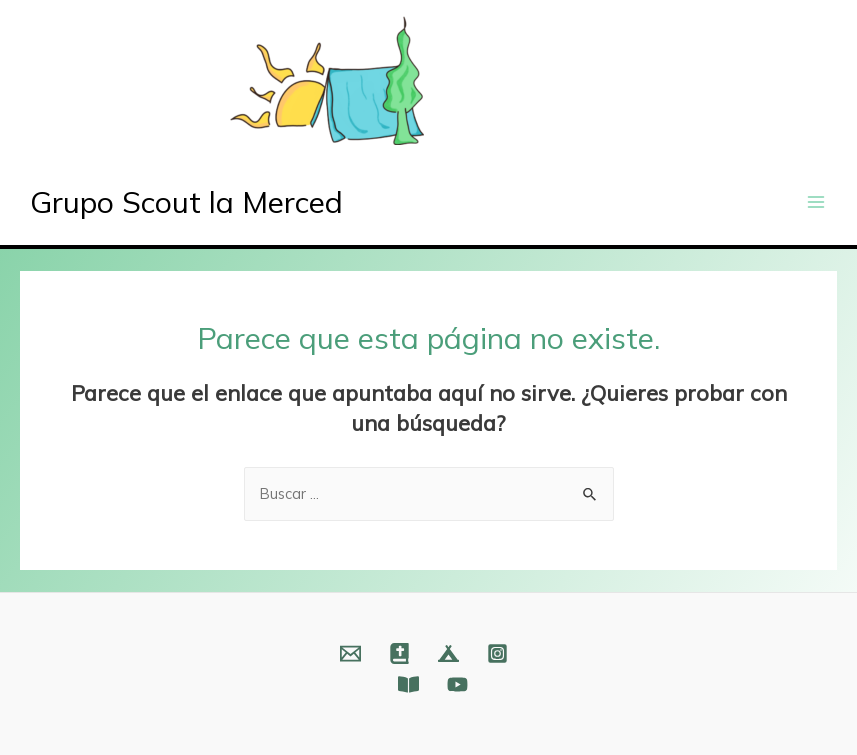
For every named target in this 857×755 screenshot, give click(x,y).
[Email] (350, 653)
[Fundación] (408, 684)
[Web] (399, 653)
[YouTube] (457, 684)
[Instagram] (497, 653)
